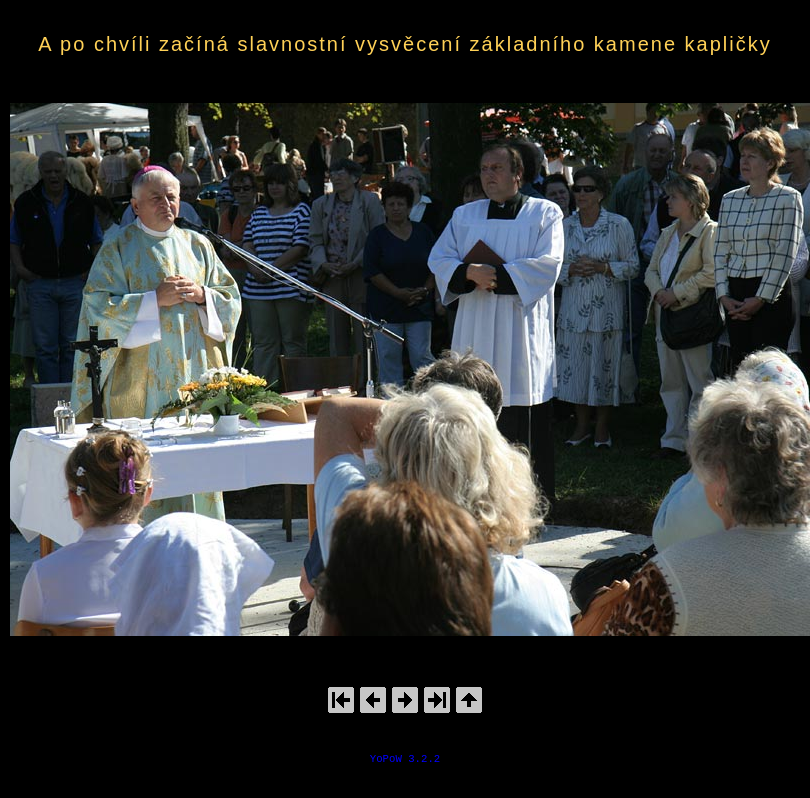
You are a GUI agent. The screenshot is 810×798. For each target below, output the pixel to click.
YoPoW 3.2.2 (405, 759)
